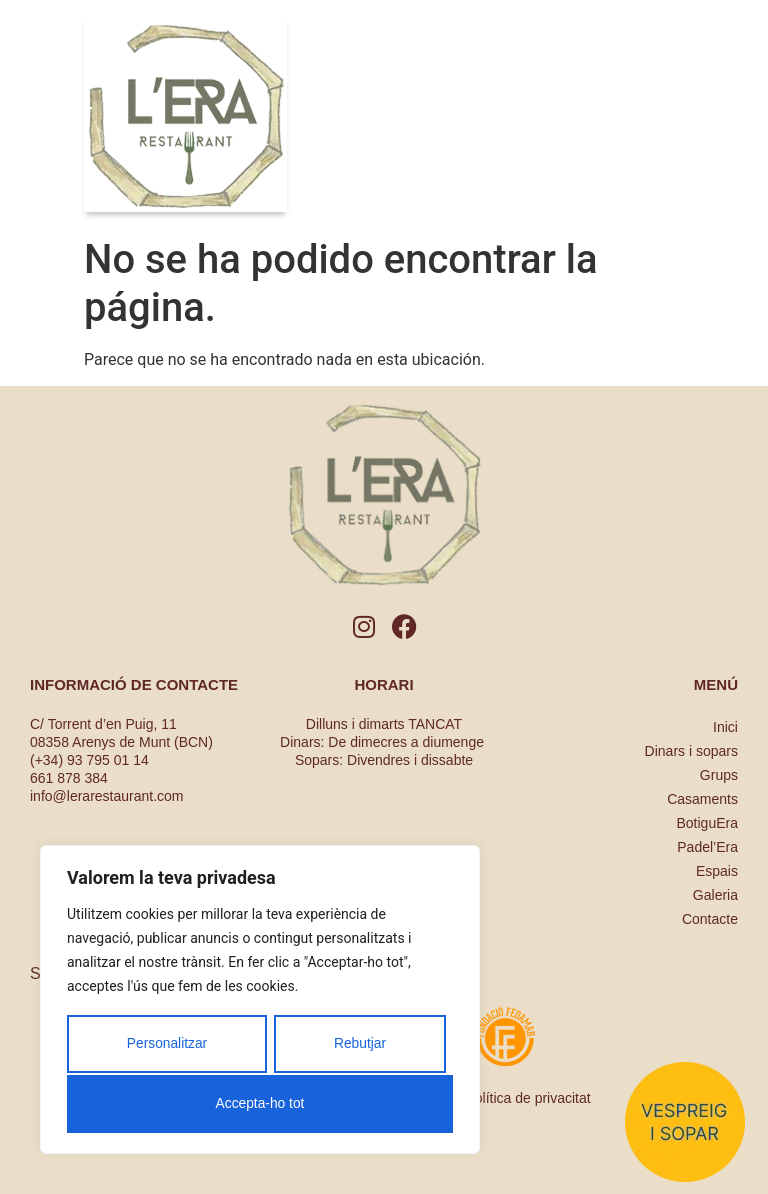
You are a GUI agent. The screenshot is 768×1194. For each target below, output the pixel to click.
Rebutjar (359, 1046)
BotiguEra (707, 823)
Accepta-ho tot (260, 1104)
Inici (725, 727)
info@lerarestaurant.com (107, 796)
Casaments (702, 799)
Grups (719, 775)
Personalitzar (167, 1046)
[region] (260, 1001)
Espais (717, 871)
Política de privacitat (527, 1098)
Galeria (715, 895)
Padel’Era (707, 847)
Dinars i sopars (691, 751)
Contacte (710, 919)
